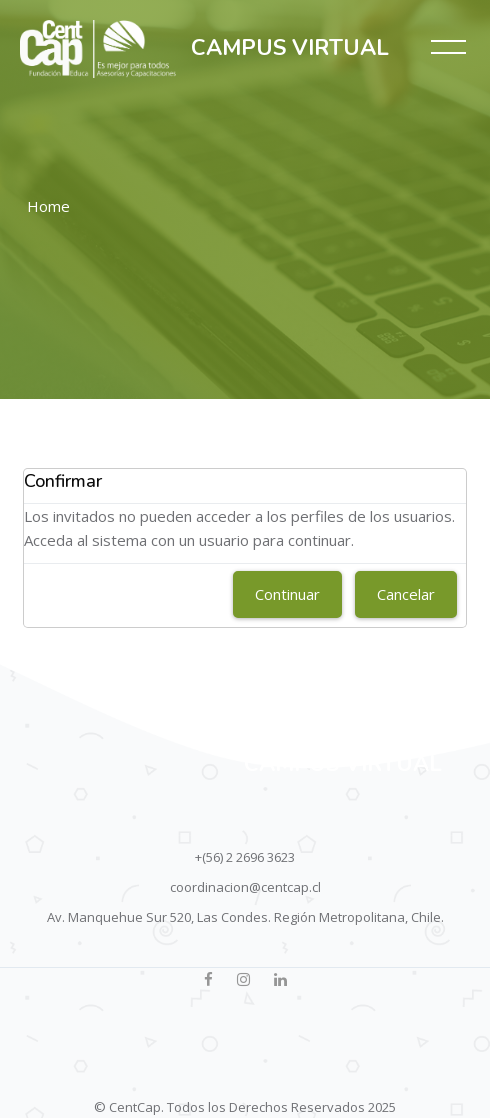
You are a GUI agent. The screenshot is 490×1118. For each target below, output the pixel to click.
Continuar (287, 594)
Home (48, 206)
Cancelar (406, 594)
